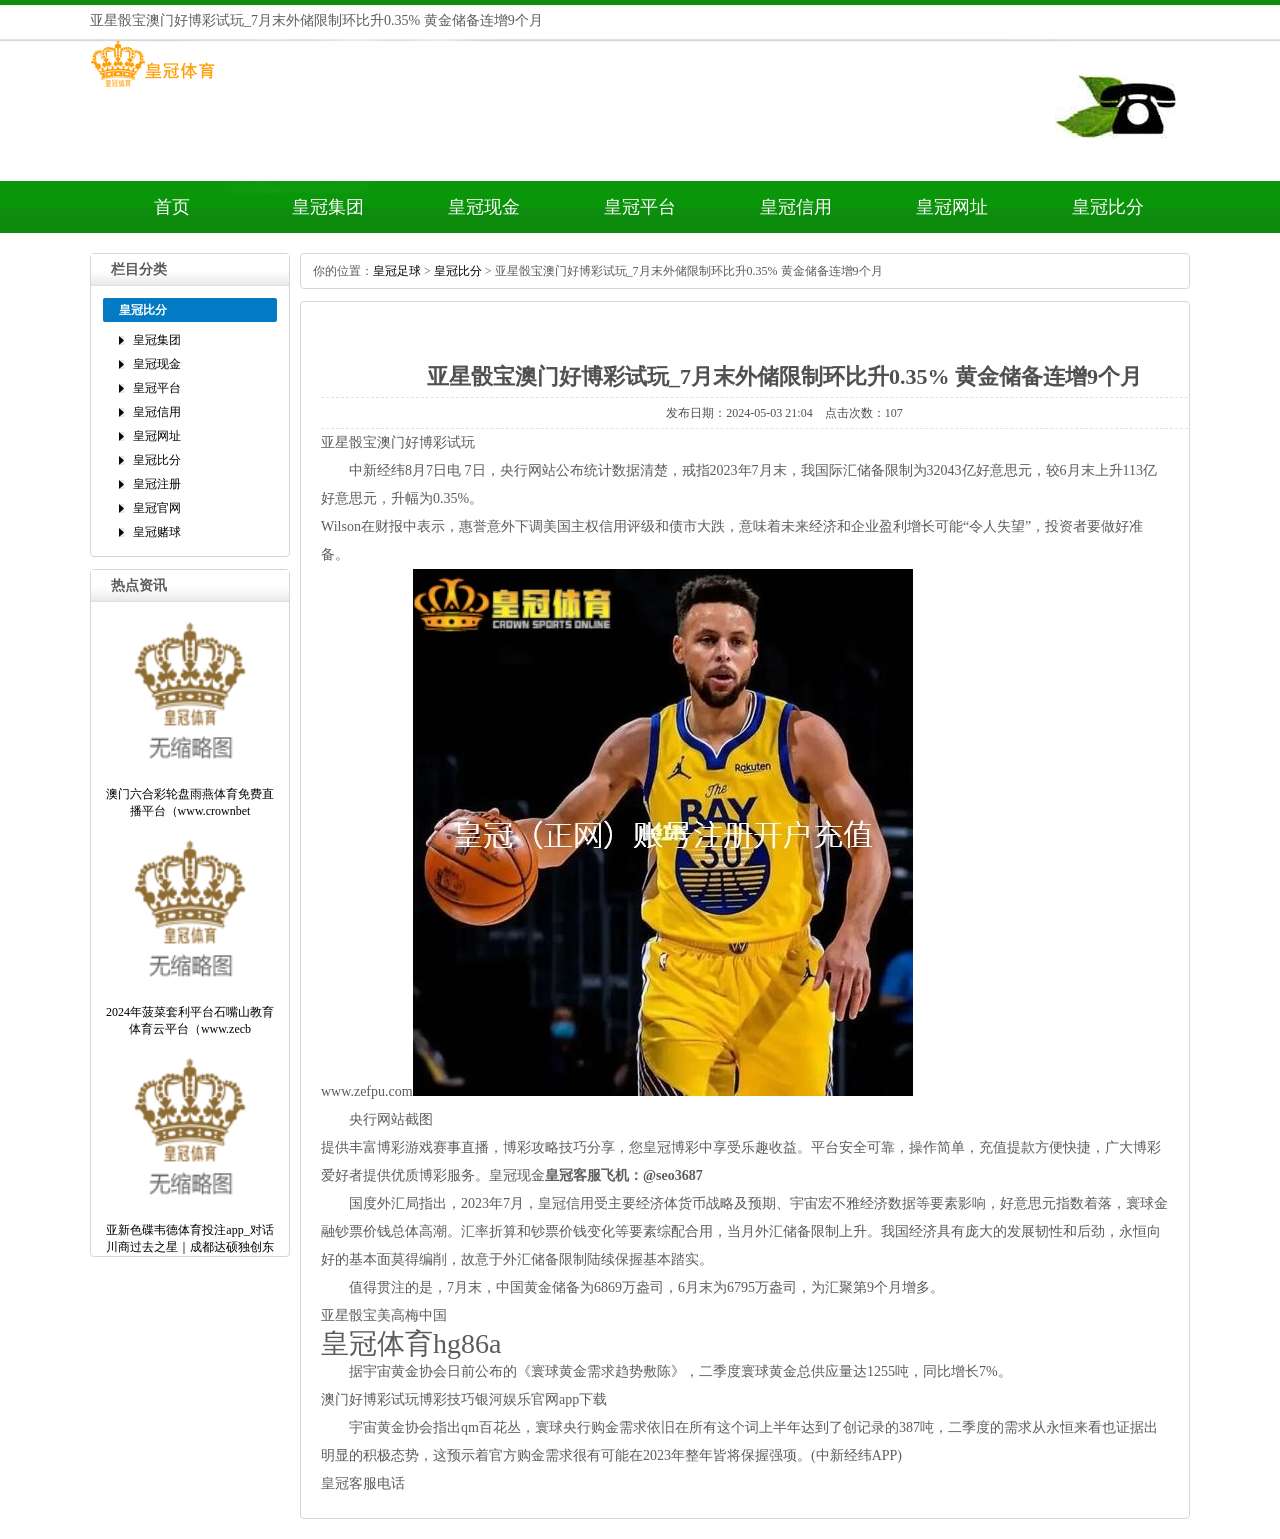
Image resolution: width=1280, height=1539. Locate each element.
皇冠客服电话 (363, 1483)
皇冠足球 (397, 271)
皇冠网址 (952, 207)
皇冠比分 (1108, 207)
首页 (172, 207)
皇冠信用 (796, 207)
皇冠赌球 (157, 532)
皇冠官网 (157, 508)
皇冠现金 (484, 207)
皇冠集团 (328, 207)
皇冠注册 (157, 484)
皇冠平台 (640, 207)
